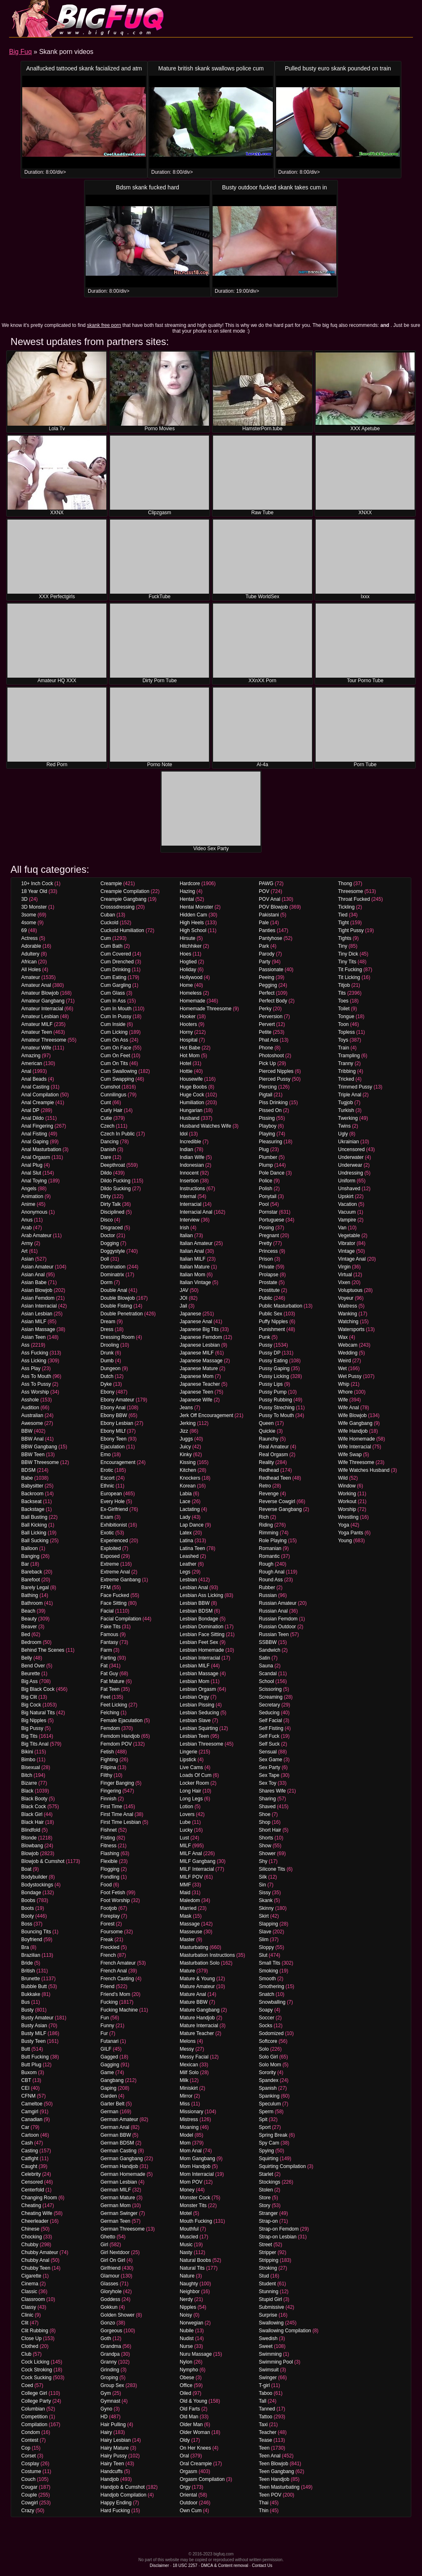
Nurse (186, 2346)
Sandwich (269, 1650)
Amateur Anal (36, 985)
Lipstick (188, 1759)
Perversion (270, 1016)
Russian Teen (274, 1634)
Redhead (269, 1470)
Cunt (106, 1102)
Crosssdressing (118, 907)
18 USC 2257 (185, 2565)
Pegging (268, 985)
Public (265, 1298)
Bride (27, 1963)
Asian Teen (33, 1337)
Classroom (33, 2299)
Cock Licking (35, 2362)
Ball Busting (34, 1517)
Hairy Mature (115, 2448)
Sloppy (266, 1947)
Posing (266, 1228)
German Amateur (119, 2119)
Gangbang (112, 2080)
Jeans (186, 1407)
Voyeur (345, 1298)
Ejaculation (113, 1447)
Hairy (106, 2432)
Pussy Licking (274, 1376)
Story (264, 2205)
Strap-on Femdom (279, 2229)
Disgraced (112, 1228)
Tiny (342, 946)
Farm (106, 1650)
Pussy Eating (273, 1361)
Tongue (346, 1016)
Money (187, 2190)
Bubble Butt (34, 1986)
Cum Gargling (116, 985)
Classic (29, 2291)
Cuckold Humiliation (122, 930)
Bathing (29, 1595)
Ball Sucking (35, 1540)
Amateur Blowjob (40, 993)
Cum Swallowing (119, 1071)
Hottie (186, 1071)
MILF (185, 1846)
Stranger (268, 2213)
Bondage (31, 1892)
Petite (265, 1032)
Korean (188, 1486)
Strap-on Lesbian (277, 2237)
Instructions (192, 1188)
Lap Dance (192, 1525)
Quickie (267, 1431)
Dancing (110, 1142)
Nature (187, 2276)
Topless (346, 1032)
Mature (187, 1971)
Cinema (29, 2284)
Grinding (110, 2370)
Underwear (350, 1165)
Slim (263, 1939)
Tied (342, 915)
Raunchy (268, 1439)
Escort (108, 1478)
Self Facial (270, 1720)
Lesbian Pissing (197, 1705)
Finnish (109, 1799)
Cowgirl (29, 2503)
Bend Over (33, 1666)
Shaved (267, 1806)
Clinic (27, 2315)
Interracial (191, 1204)
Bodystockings (37, 1885)
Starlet (266, 2174)
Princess (268, 1251)
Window (347, 1486)
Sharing (267, 1799)
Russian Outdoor (277, 1627)
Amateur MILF (37, 1024)
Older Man (191, 2424)
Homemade (192, 1001)
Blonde (29, 1838)
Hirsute (187, 938)
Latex (186, 1533)
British (28, 1971)
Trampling (349, 1055)
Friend (108, 1986)
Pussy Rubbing (275, 1400)
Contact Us (262, 2565)
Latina (186, 1540)
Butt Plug (31, 2065)
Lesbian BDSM (196, 1611)
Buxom (29, 2072)
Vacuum (347, 1212)
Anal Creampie (37, 1102)
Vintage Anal (352, 1259)
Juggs (186, 1439)
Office (186, 2385)
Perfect (266, 993)
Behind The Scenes (43, 1650)
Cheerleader (35, 2221)
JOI (184, 1298)
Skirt (264, 1916)
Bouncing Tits (36, 1932)
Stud (264, 2276)
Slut (263, 1955)
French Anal (114, 1971)
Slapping (268, 1924)
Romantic (269, 1556)
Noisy (186, 2315)
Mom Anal (191, 2151)
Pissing (267, 1118)
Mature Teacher (197, 2033)
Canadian (31, 2119)
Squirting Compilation (282, 2166)
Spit (263, 2119)
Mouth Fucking (196, 2221)
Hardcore (190, 883)
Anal (26, 1071)
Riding (266, 1525)
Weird (344, 1361)
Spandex (268, 2080)
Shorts (266, 1838)
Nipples (188, 2307)
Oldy (185, 2440)
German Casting (118, 2151)
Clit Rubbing (34, 2331)
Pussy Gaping (274, 1368)
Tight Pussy (350, 930)
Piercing (268, 1087)
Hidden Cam (193, 915)
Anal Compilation (40, 1095)
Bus (25, 2002)
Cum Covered (116, 954)
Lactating (190, 1509)
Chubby (29, 2244)
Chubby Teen (36, 2268)
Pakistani (269, 915)
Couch (28, 2479)
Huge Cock (192, 1095)
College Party (36, 2401)
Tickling (346, 907)
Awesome (32, 1423)
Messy (187, 2049)
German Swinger (119, 2213)
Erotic (107, 1470)
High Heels (192, 922)
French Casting (117, 1979)
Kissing (188, 1462)
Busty (27, 2010)
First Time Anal (117, 1814)
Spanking (269, 2096)
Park (264, 946)
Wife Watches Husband (363, 1470)
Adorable (31, 946)
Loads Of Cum (195, 1775)
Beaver (29, 1627)
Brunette (30, 1979)
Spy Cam (269, 2143)
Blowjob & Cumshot (43, 1861)
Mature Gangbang (200, 2010)
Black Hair (32, 1822)
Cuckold (109, 922)
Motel (186, 2213)
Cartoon (30, 2135)
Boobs (28, 1900)
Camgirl (29, 2111)
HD (104, 2417)
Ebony (108, 1392)
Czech (108, 1126)
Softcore (268, 2041)
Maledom (190, 1900)
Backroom (32, 1494)
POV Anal (269, 899)
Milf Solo (189, 2072)
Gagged (109, 2057)
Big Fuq (20, 51)
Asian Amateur (37, 1267)
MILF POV (191, 1877)
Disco (107, 1220)
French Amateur (118, 1963)
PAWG (266, 883)
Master (187, 1939)
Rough (266, 1564)
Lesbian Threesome (201, 1744)
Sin (262, 1885)
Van (342, 1228)
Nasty (186, 2252)
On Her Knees (195, 2448)
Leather (188, 1564)
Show (265, 1846)
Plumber (268, 1157)
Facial (107, 1611)
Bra (25, 1947)
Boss (27, 1924)
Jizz (184, 1431)
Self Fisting (271, 1728)
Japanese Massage (201, 1361)
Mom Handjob (195, 2166)
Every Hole (113, 1501)
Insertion (189, 1181)
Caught (29, 2166)
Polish (265, 1188)
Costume (31, 2471)
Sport (265, 2127)
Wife (343, 1400)
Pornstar (268, 1212)
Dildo (106, 1173)
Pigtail (265, 1095)
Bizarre (29, 1783)
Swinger (268, 2377)
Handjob (110, 2479)
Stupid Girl (270, 2299)
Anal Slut (31, 1173)
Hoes (185, 954)
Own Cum (191, 2510)
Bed (25, 1634)
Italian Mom (192, 1275)
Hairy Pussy (114, 2456)
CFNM (28, 2096)
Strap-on (268, 2221)
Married (188, 1908)
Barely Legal (35, 1587)
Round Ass (271, 1580)
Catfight (29, 2158)
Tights (344, 938)
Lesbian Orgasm (198, 1689)
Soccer (266, 2018)
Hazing (187, 891)
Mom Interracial (197, 2174)
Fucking (109, 2002)
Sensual (268, 1752)
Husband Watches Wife (205, 1126)
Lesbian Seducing (199, 1713)
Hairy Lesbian (116, 2440)
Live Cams (191, 1767)
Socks (265, 2025)
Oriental (188, 2495)
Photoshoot (271, 1055)
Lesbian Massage (199, 1673)
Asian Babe (34, 1282)
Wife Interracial (354, 1447)
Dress (107, 1329)
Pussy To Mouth (276, 1415)
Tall (262, 2401)
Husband (189, 1118)
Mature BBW (194, 2002)
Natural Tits (192, 2268)
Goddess (110, 2299)
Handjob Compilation (123, 2495)
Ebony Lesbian (117, 1423)
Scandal (268, 1673)
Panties (267, 930)
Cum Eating (114, 977)
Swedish (268, 2338)
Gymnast (110, 2401)
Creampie (111, 883)
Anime (28, 1204)
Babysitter (32, 1486)
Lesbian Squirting (199, 1728)
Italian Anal (192, 1251)
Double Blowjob (118, 1298)
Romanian (270, 1548)
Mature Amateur (197, 1986)
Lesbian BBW (195, 1603)
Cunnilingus (114, 1095)
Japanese (190, 1314)
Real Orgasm (273, 1454)
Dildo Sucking (116, 1188)
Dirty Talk (111, 1204)
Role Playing (272, 1540)
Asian (27, 1259)
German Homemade (123, 2174)
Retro (265, 1486)
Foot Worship (115, 1900)
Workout (347, 1501)
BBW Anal (32, 1439)
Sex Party (269, 1767)
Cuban (108, 915)
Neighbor (190, 2291)
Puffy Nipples (273, 1321)
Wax (343, 1337)
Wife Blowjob (352, 1415)
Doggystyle (113, 1251)
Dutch (107, 1376)
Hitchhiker (191, 946)
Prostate (268, 1282)
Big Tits (29, 1736)
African (29, 962)
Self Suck (269, 1744)
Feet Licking (114, 1705)
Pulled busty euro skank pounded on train (338, 68)
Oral (184, 2456)
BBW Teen (33, 1454)
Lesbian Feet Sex (199, 1642)
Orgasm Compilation (202, 2479)
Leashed (189, 1556)
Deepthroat (113, 1165)
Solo (264, 2049)
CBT (26, 2080)
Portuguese (271, 1220)
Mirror (186, 2096)
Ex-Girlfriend (114, 1509)
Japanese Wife (196, 1400)
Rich (264, 1517)
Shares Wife (272, 1791)
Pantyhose (270, 938)
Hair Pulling (113, 2424)
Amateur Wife (36, 1048)
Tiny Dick (348, 954)
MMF (185, 1885)
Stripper (267, 2252)
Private (266, 1267)
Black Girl (31, 1814)
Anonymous (34, 1212)
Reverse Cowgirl (277, 1501)
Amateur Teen (36, 1032)
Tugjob (345, 1102)
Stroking (268, 2268)
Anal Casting (35, 1087)
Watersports (351, 1329)
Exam (107, 1517)
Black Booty (34, 1799)
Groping (109, 2377)
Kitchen (188, 1470)
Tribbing (347, 1071)
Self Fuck (269, 1736)
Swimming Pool (276, 2362)
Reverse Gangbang (280, 1509)
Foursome (112, 1932)
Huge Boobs (193, 1087)
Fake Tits (111, 1627)
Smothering (271, 1986)
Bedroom (31, 1642)
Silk (263, 1877)
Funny (107, 2025)
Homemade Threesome (206, 1009)
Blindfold (30, 1830)
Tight (343, 922)
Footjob (109, 1908)
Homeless (191, 993)
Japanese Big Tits (199, 1329)
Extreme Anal (115, 1572)
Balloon (29, 1548)
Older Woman (195, 2432)
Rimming (268, 1533)
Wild (342, 1478)
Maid (185, 1892)
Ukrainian (348, 1142)
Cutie (106, 1118)
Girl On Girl (113, 2260)
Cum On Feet (115, 1055)
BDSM (28, 1470)
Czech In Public (118, 1134)
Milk (184, 2080)
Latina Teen (192, 1548)
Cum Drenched (117, 962)
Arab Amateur (36, 1235)
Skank (265, 1900)
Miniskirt (189, 2088)
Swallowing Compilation (285, 2331)
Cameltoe (31, 2104)
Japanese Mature (199, 1368)
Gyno (107, 2409)
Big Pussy (32, 1728)
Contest (29, 2440)
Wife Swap (349, 1454)
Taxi (263, 2424)
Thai (263, 2503)
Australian (32, 1415)
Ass (25, 1345)
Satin (264, 1658)
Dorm (107, 1282)
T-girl (264, 2385)
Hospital (188, 1040)
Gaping (109, 2088)
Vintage (346, 1251)
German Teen (116, 2221)
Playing (267, 1134)
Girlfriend (111, 2268)
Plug (264, 1149)
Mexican (189, 2065)
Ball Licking (34, 1533)
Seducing (269, 1713)
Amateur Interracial (42, 1009)
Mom (185, 2143)
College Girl (34, 2393)
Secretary (269, 1705)
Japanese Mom (196, 1376)
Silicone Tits (272, 1869)
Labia (186, 1494)
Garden (109, 2096)
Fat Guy (109, 1673)
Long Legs (191, 1799)
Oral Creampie (196, 2463)
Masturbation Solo (200, 1963)
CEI (25, 2088)
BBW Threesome (40, 1462)
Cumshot (110, 1087)
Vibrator (346, 1243)
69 (24, 930)
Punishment (272, 1329)
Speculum (270, 2104)
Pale (264, 922)
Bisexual (30, 1767)
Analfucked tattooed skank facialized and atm (84, 68)
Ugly (343, 1134)
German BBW (116, 2135)
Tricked (346, 1079)
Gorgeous (111, 2331)
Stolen (266, 2190)
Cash (27, 2143)
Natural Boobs (195, 2260)
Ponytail (268, 1196)
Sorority (267, 2072)
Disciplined (112, 1212)
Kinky (186, 1454)
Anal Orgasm (35, 1157)
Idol (184, 1134)
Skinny (266, 1908)
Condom (30, 2432)
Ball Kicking (34, 1525)
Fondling (110, 1877)
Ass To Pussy (36, 1384)
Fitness (109, 1846)
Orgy (185, 2487)
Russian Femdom (278, 1619)
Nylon (186, 2362)
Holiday (188, 969)
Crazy (27, 2510)
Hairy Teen (112, 2463)
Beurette (30, 1673)
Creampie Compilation (125, 891)
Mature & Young (197, 1979)
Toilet (343, 1009)
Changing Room (39, 2198)
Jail (183, 1306)
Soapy (266, 2010)
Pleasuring (270, 1142)
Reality (266, 1462)
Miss (185, 2104)
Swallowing (271, 2323)
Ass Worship (35, 1392)
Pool (264, 1204)
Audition (30, 1407)
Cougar (29, 2487)
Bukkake (30, 1994)
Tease (265, 2440)
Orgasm (188, 2471)
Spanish (268, 2088)
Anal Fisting (34, 1134)
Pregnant (269, 1235)
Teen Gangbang (276, 2471)
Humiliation (192, 1102)
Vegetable (349, 1235)
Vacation (347, 1204)
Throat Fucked (354, 899)
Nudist (187, 2338)
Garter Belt (112, 2104)
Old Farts (190, 2409)
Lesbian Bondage (199, 1619)
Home (186, 985)
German (109, 2111)
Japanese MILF (197, 1353)
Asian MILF (34, 1321)
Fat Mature (112, 1681)
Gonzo (108, 2323)
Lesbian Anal (194, 1587)
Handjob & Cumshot (123, 2487)
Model (186, 2135)
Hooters (188, 1024)
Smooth (267, 1979)
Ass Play (31, 1368)
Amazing (31, 1055)
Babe (27, 1478)
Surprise (268, 2315)
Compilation (34, 2424)
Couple (29, 2495)
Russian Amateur (277, 1603)
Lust (184, 1838)
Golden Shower (118, 2315)
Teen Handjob (274, 2479)
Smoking (268, 1971)
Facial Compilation (121, 1619)
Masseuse (191, 1932)
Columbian (33, 2409)
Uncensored (351, 1149)
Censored (32, 2182)
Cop (25, 2448)
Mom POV (191, 2182)
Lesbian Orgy (194, 1697)
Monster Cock (195, 2198)
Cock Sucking (36, 2377)
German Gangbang (122, 2158)
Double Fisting (116, 1306)
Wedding (347, 1353)
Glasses (109, 2284)
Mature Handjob (197, 2018)
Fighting (109, 1759)
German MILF (116, 2190)
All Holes (31, 969)
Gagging (110, 2065)
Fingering (111, 1791)
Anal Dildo (32, 1118)
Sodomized (271, 2033)
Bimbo (28, 1759)
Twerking (348, 1118)
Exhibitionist (114, 1525)
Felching (110, 1713)
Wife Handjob (353, 1431)
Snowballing (272, 2002)
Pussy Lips (271, 1384)
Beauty (29, 1619)
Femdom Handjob (120, 1736)
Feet (105, 1697)
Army (27, 1243)
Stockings (269, 2182)
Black (27, 1791)
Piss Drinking (273, 1102)
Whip (343, 1384)
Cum (106, 938)
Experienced (114, 1540)
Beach (28, 1611)
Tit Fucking (350, 969)
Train (343, 1048)
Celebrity (31, 2174)
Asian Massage (38, 1329)
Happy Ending (116, 2503)
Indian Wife (192, 1157)
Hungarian (191, 1110)
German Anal (115, 2127)
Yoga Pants (350, 1533)
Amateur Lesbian (40, 1016)
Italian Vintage (195, 1282)
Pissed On (270, 1110)
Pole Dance (271, 1173)
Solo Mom (270, 2065)
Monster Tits (193, 2205)
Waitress (347, 1306)
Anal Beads (34, 1079)
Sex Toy (267, 1783)
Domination (113, 1267)
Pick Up (267, 1063)
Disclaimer (159, 2565)
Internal (188, 1196)
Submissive (271, 2307)
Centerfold (32, 2190)
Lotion (186, 1806)
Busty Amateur (37, 2018)
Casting (29, 2151)
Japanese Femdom (201, 1337)
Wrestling (348, 1517)
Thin (263, 2510)
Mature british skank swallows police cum (211, 68)
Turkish (346, 1110)
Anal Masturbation (41, 1149)
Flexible (109, 1861)
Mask (186, 1916)
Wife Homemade (356, 1439)
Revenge (269, 1494)
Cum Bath (111, 946)
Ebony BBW (114, 1415)
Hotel (185, 1063)
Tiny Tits (347, 962)
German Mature (118, 2198)
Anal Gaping (35, 1142)
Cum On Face (116, 1048)
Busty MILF (34, 2033)
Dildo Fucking (116, 1181)
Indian (186, 1149)
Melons (188, 2041)
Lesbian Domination (201, 1627)
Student (267, 2284)
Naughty (189, 2284)
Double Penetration (122, 1314)
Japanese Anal (196, 1321)
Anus (27, 1220)
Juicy (185, 1447)
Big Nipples (34, 1720)
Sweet (265, 2346)
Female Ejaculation (122, 1720)
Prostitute (269, 1290)
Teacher (268, 2432)
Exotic (107, 1533)
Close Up (31, 2338)
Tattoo (265, 2417)
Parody (266, 954)
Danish (108, 1149)
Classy (28, 2307)
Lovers (187, 1814)
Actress (29, 938)
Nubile (187, 2331)
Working (347, 1494)
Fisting (108, 1838)
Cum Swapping (117, 1079)
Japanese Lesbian (200, 1345)
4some (28, 922)
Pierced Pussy (275, 1079)
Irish (184, 1228)
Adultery (30, 954)
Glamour (110, 2276)
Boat (26, 1869)
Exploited (111, 1548)
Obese (187, 2377)
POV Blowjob (273, 907)
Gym (106, 2393)
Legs (185, 1572)
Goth (106, 2338)
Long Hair (190, 1791)
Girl (104, 2244)
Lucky (186, 1830)
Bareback (31, 1572)
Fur (104, 2033)
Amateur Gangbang (43, 1001)
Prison (266, 1259)
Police (265, 1181)
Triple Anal (349, 1095)
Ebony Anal (113, 1407)
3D (24, 899)
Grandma (111, 2346)
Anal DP (30, 1110)
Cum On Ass (114, 1040)
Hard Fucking (115, 2510)
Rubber (267, 1587)
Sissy (265, 1892)
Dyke (106, 1384)
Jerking (188, 1423)
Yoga (343, 1525)
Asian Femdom (38, 1298)
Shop (264, 1822)
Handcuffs (112, 2471)
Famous (109, 1634)
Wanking (347, 1314)
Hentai (187, 899)
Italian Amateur (196, 1243)
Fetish (107, 1752)
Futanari (110, 2041)
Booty (27, 1916)
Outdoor (188, 2503)
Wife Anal (348, 1407)
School (266, 1681)
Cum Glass (113, 993)
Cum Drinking (116, 969)
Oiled (185, 2393)
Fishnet (109, 1830)
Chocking (31, 2237)
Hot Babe (190, 1048)
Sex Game (270, 1759)
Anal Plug (31, 1165)
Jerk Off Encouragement (206, 1415)
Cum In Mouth (116, 1009)
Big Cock (31, 1705)
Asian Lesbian (36, 1314)
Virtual (345, 1275)
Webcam (347, 1345)
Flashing (110, 1853)
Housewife (191, 1079)
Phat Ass (268, 1040)
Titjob (344, 985)
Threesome (350, 891)
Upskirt (345, 1196)
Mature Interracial (199, 2025)
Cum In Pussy (116, 1016)
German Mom (116, 2205)
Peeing (266, 977)
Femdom (110, 1728)
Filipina (108, 1767)
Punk (264, 1337)
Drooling (110, 1345)
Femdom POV (116, 1744)
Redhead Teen (275, 1478)
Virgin (344, 1267)
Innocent (189, 1173)
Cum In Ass (113, 1001)
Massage (190, 1924)
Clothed (29, 2346)
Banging (30, 1556)
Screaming (270, 1697)
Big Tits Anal (35, 1744)
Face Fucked (115, 1595)
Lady (185, 1517)
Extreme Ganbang (121, 1580)
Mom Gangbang (197, 2158)
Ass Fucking (34, 1353)
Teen (264, 2448)
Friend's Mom (115, 1994)
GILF (106, 2049)
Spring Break (273, 2135)
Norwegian (191, 2323)
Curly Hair (111, 1110)
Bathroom (32, 1603)
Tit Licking (349, 977)
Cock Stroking (36, 2370)
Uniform (346, 1181)
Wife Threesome (356, 1462)
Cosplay (30, 2463)
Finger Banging (117, 1783)
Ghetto (108, 2237)
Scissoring (270, 1689)
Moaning (189, 2127)
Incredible (190, 1142)
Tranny (345, 1063)
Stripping (268, 2260)
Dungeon (111, 1368)
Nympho (189, 2370)
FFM (106, 1587)
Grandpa (110, 2354)
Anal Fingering (37, 1126)
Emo (106, 1454)
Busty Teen (33, 2041)
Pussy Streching (277, 1407)
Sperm (266, 2111)
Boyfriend (31, 1939)
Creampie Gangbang (123, 899)
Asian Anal (33, 1275)
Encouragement (118, 1462)
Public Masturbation (280, 1306)
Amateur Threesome (43, 1040)
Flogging (110, 1869)
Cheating (31, 2205)
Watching (348, 1321)
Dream (108, 1321)
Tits (342, 993)
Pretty (265, 1243)
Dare (106, 1157)
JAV (184, 1290)
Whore (345, 1392)
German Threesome (123, 2229)
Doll (105, 1259)
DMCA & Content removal (225, 2565)
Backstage (33, 1509)
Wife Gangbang (355, 1423)
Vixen (344, 1282)
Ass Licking (34, 1361)
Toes (343, 1001)
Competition (34, 2417)
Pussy (265, 1345)
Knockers (190, 1478)
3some (28, 915)
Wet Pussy (349, 1376)
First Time (111, 1806)
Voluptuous (350, 1290)
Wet (342, 1368)
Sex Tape (269, 1775)
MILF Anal (191, 1853)
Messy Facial (194, 2057)
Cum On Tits (114, 1063)
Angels (29, 1188)
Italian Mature (195, 1267)
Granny (109, 2362)
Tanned (267, 2409)
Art (24, 1251)
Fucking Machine (119, 2010)
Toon (343, 1024)
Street (265, 2244)
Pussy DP (269, 1353)
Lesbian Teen (194, 1736)
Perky (265, 1009)
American (31, 1063)
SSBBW (268, 1642)
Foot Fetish (113, 1892)
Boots (27, 1908)
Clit (24, 2323)
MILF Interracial (197, 1869)
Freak (107, 1939)
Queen (266, 1423)
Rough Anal (271, 1572)
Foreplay (110, 1916)
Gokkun (109, 2307)
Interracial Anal (196, 1212)
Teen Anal (270, 2456)
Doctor (108, 1235)
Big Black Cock (38, 1689)
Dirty (106, 1196)
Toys (343, 1040)
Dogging (110, 1243)
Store (265, 2198)
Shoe (264, 1814)
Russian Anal (273, 1611)
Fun (105, 2018)
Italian (186, 1235)
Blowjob (30, 1853)
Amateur (30, 977)
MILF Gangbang (198, 1861)
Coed (27, 2385)
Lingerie (188, 1752)
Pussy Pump (272, 1392)
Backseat (31, 1501)
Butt (25, 2049)
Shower (267, 1853)
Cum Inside (113, 1024)
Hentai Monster (196, 907)
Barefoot (30, 1580)
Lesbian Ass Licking (201, 1595)
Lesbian (188, 1580)
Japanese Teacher (200, 1384)
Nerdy (186, 2299)
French (108, 1955)
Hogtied (188, 962)
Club (26, 2354)
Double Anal (114, 1290)
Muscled (189, 2237)
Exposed (110, 1556)
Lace (185, 1501)
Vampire (347, 1220)
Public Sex (270, 1314)
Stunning (268, 2291)
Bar (25, 1564)
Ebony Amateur (117, 1400)
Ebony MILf (113, 1431)
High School (193, 930)
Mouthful (189, 2229)
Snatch (266, 1994)
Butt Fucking (35, 2057)
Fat (104, 1666)
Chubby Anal (35, 2260)
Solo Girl (268, 2057)
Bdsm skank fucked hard (147, 187)
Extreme (110, 1564)
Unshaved (349, 1188)
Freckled (110, 1947)
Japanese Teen (196, 1392)
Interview (189, 1220)
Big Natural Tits (38, 1713)
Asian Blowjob (36, 1290)
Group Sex (112, 2385)
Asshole (30, 1400)
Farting (108, 1658)
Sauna (266, 1666)
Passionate (271, 969)
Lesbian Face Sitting (202, 1634)
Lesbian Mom (194, 1681)
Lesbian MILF (195, 1666)
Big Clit (29, 1697)
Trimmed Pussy (355, 1087)
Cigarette (31, 2276)
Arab (26, 1228)
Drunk (107, 1353)
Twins (344, 1126)
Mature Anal (193, 1994)
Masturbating (194, 1947)
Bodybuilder (34, 1877)
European (111, 1494)
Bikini (27, 1752)
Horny (186, 1032)
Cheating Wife (36, 2213)
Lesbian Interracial (200, 1658)
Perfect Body (273, 1001)
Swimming (270, 2354)
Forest (108, 1924)
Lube (185, 1822)
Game (107, 2072)
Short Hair (270, 1830)
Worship (347, 1509)
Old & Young (193, 2401)
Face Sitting (114, 1603)
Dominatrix (112, 1275)
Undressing (350, 1173)
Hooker (188, 1016)
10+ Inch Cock (37, 883)
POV (264, 891)
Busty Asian (34, 2025)
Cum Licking (114, 1032)
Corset (28, 2456)
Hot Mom (190, 1055)
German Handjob (119, 2166)
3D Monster (34, 907)
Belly (26, 1658)
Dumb (107, 1361)
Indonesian (192, 1165)
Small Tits (269, 1963)
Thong (345, 883)
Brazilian (30, 1955)
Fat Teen (110, 1689)
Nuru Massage (196, 2354)
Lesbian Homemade (202, 1650)
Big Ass (29, 1681)
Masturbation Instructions (207, 1955)
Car (25, 2127)
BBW (27, 1431)
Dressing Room (118, 1337)
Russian (268, 1595)
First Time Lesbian (121, 1822)
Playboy (268, 1126)
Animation (32, 1196)
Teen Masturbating (279, 2487)
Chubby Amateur (39, 2252)
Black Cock (33, 1806)
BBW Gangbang (39, 1447)
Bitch (27, 1775)
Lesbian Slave (195, 1720)
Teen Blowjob (273, 2463)
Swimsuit (269, 2370)
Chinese (30, 2229)
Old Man (189, 2417)
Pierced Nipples (276, 1071)
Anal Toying (34, 1181)
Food (106, 1885)
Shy (263, 1861)
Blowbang (32, 1846)
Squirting (268, 2158)
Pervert (267, 1024)
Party (264, 962)
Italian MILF (193, 1259)
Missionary (191, 2111)
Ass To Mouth (36, 1376)
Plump (266, 1165)
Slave (265, 1932)
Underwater (350, 1157)
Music (186, 2244)
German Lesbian (119, 2182)
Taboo (265, 2393)
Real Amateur (274, 1447)
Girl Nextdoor (115, 2252)
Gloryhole (111, 2291)
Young (345, 1540)
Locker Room (194, 1783)
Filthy (107, 1775)
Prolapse (268, 1275)
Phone (266, 1048)
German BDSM (117, 2143)
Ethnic (107, 1486)
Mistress (189, 2119)
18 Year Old (34, 891)
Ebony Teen (114, 1439)
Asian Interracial (39, 1306)
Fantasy (109, 1642)
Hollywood (191, 977)
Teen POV (270, 2495)
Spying (266, 2151)
